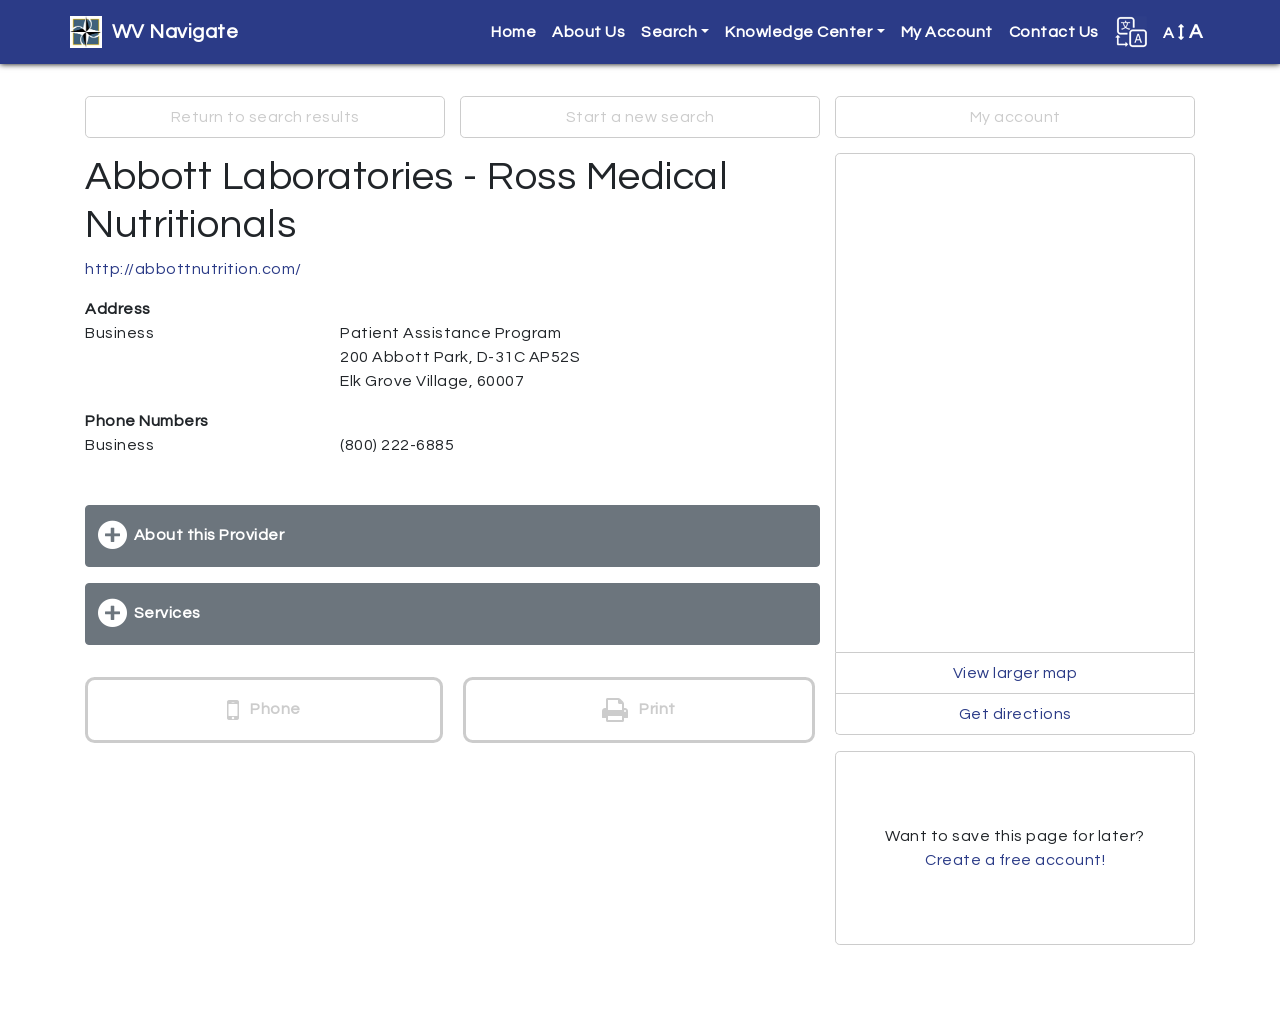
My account (1015, 117)
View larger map (1015, 673)
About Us (588, 32)
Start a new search (640, 117)
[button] (1131, 32)
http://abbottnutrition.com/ (193, 269)
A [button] (1183, 32)
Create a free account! (1015, 860)
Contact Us (1054, 32)
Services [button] (167, 613)
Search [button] (669, 32)
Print (639, 710)
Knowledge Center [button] (798, 32)
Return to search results (265, 117)
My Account (947, 32)
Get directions (1015, 714)
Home (513, 32)
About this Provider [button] (209, 535)
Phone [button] (264, 710)
